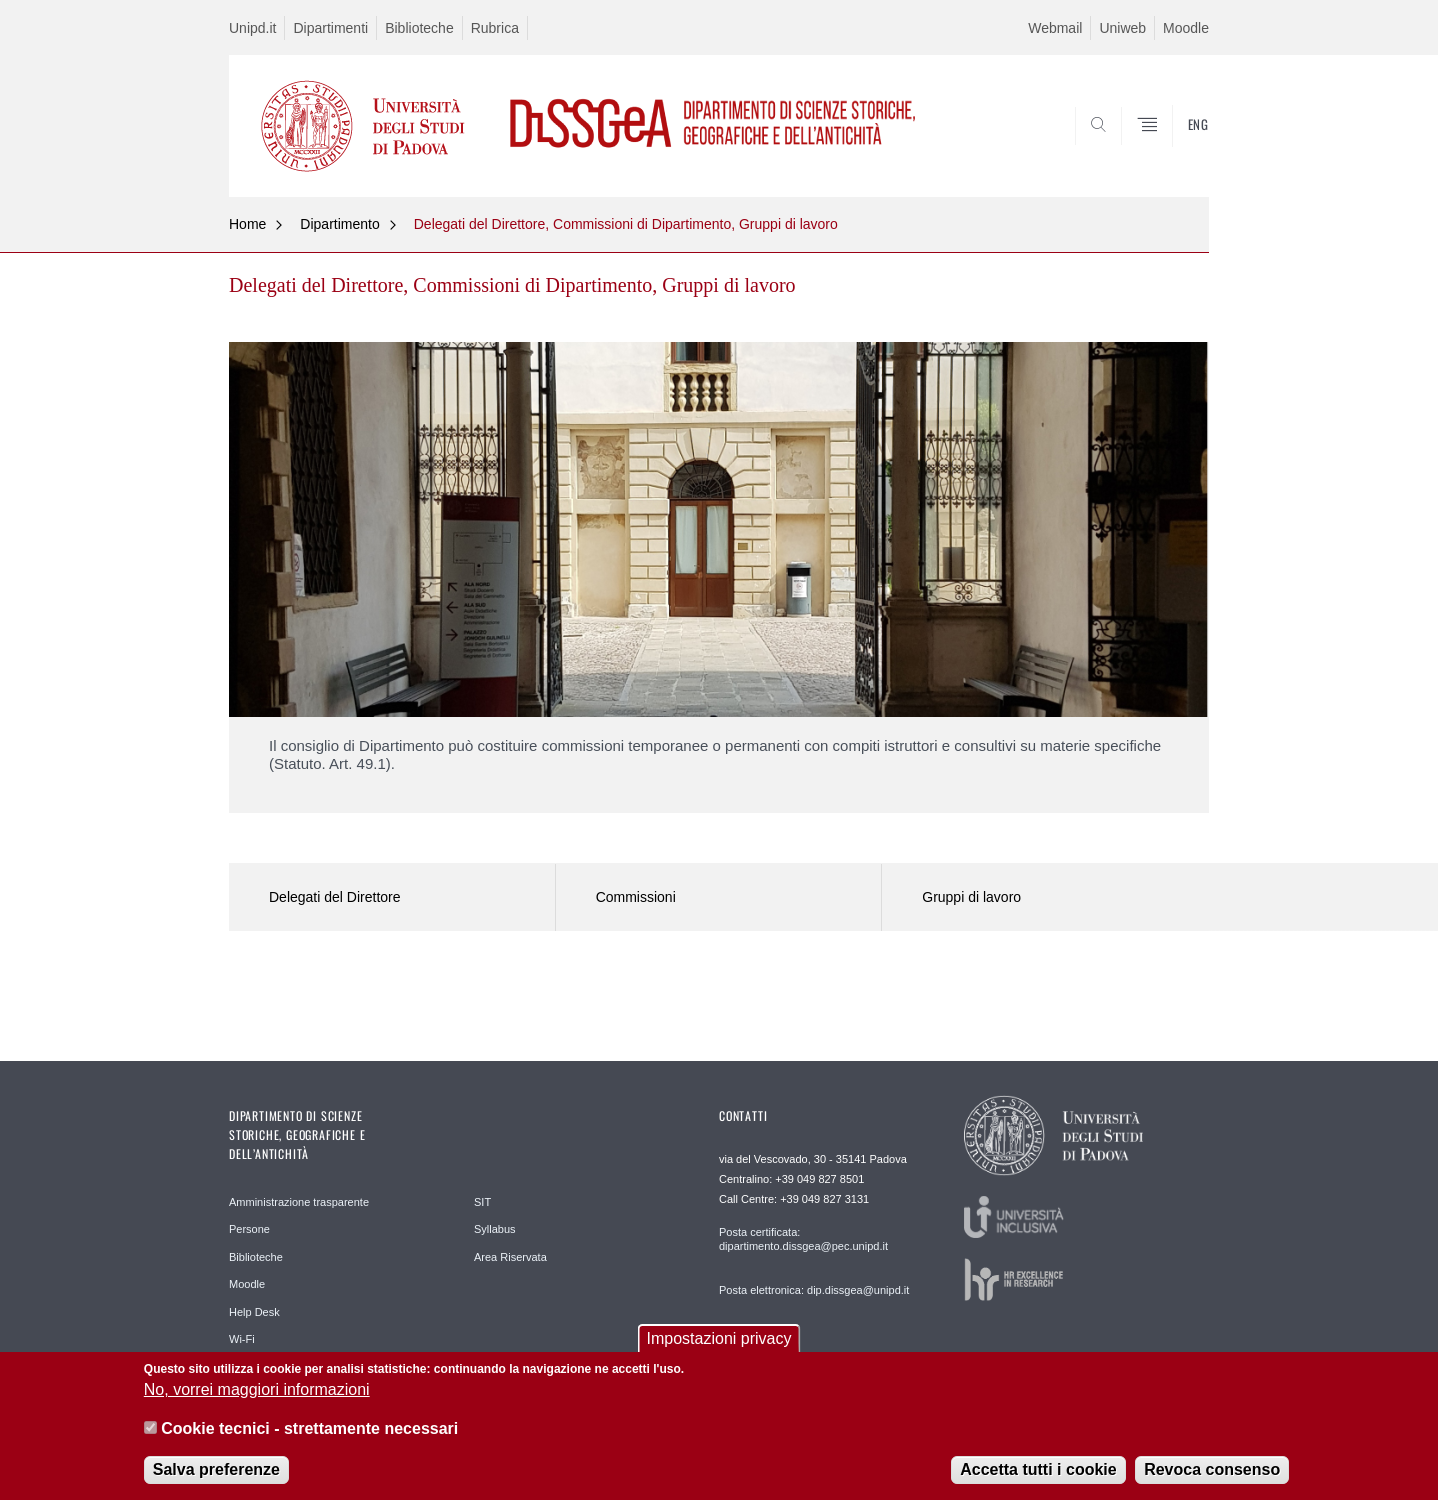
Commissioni (636, 897)
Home (247, 224)
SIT (482, 1202)
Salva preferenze (216, 1469)
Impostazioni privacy (719, 1338)
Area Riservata (510, 1257)
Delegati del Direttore (335, 897)
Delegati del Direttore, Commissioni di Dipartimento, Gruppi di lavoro (626, 224)
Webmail (1055, 28)
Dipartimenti (330, 28)
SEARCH (1174, 148)
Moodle (1186, 28)
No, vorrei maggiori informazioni (257, 1390)
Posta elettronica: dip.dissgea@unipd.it (814, 1290)
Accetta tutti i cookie (1038, 1469)
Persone (249, 1229)
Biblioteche (419, 28)
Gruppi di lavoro (971, 897)
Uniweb (1122, 28)
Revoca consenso (1212, 1469)
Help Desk (254, 1312)
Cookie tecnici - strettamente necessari (309, 1428)
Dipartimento (339, 224)
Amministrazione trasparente (299, 1202)
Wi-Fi (242, 1339)
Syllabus (495, 1229)
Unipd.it (252, 28)
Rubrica (495, 28)
